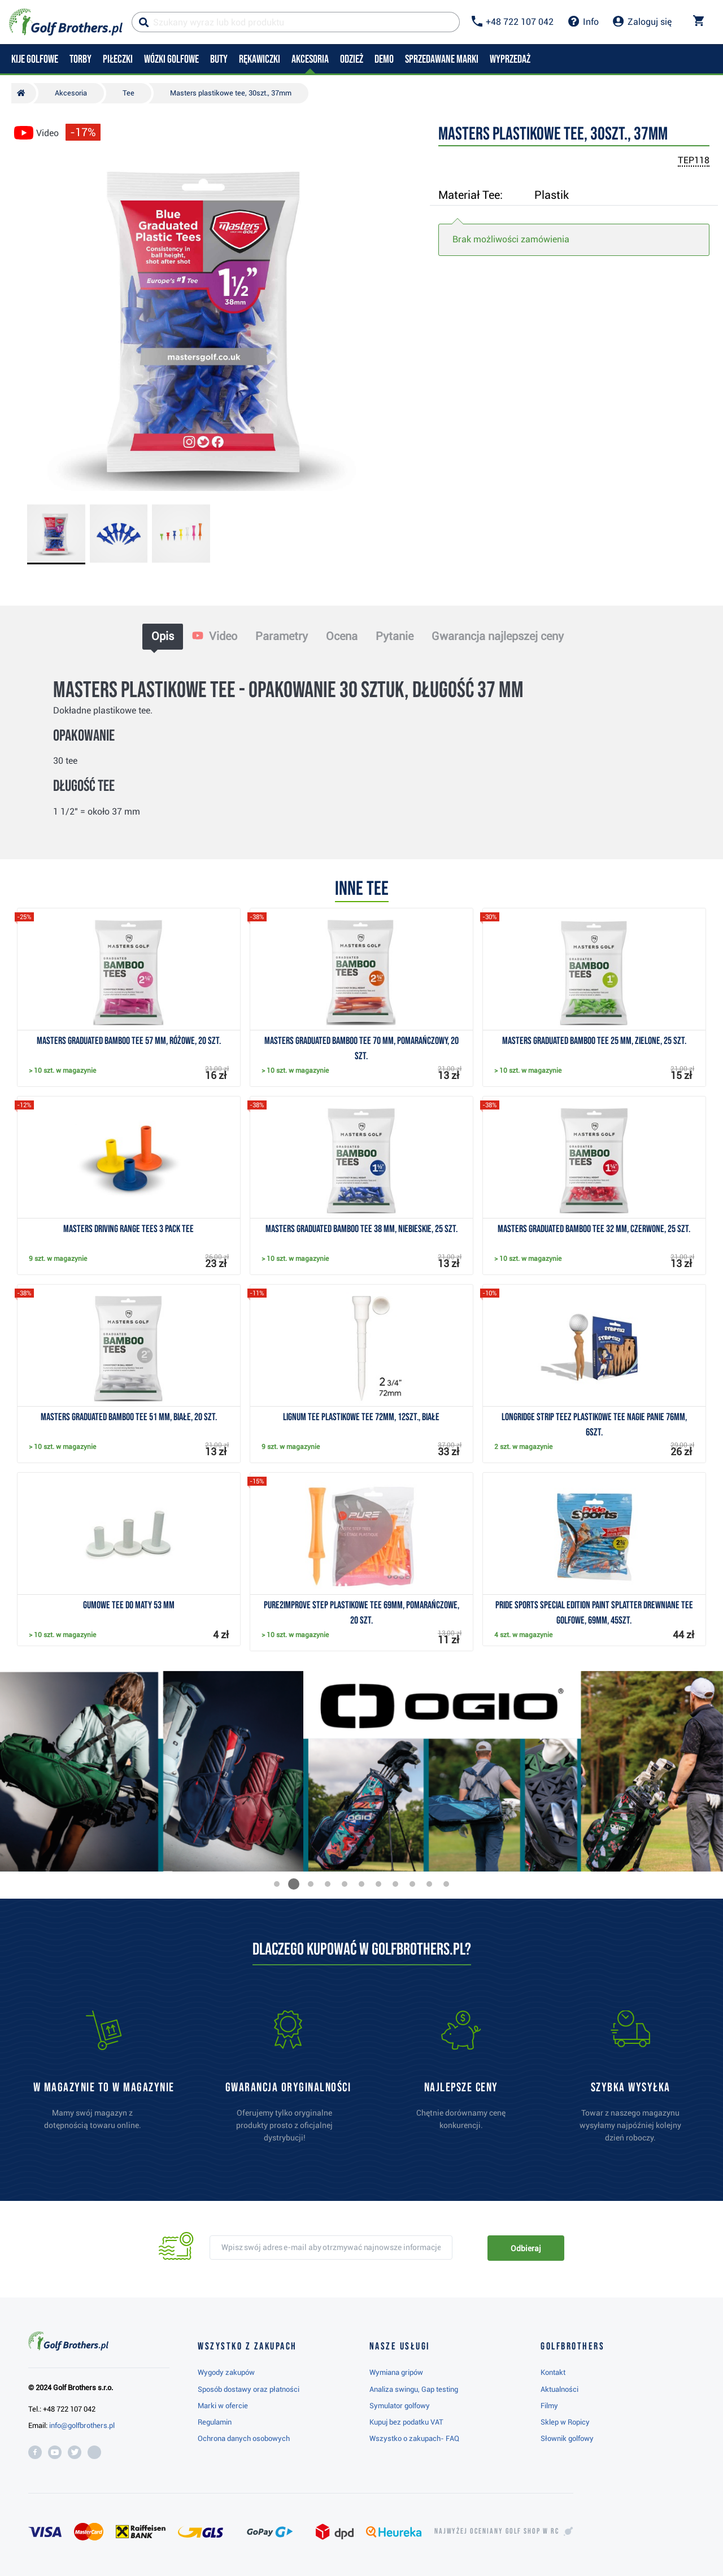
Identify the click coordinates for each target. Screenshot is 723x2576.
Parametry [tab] (281, 636)
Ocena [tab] (342, 636)
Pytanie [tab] (394, 636)
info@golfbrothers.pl (82, 2425)
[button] (276, 1884)
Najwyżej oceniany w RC (496, 2531)
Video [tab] (214, 636)
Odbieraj (526, 2248)
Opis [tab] (162, 636)
